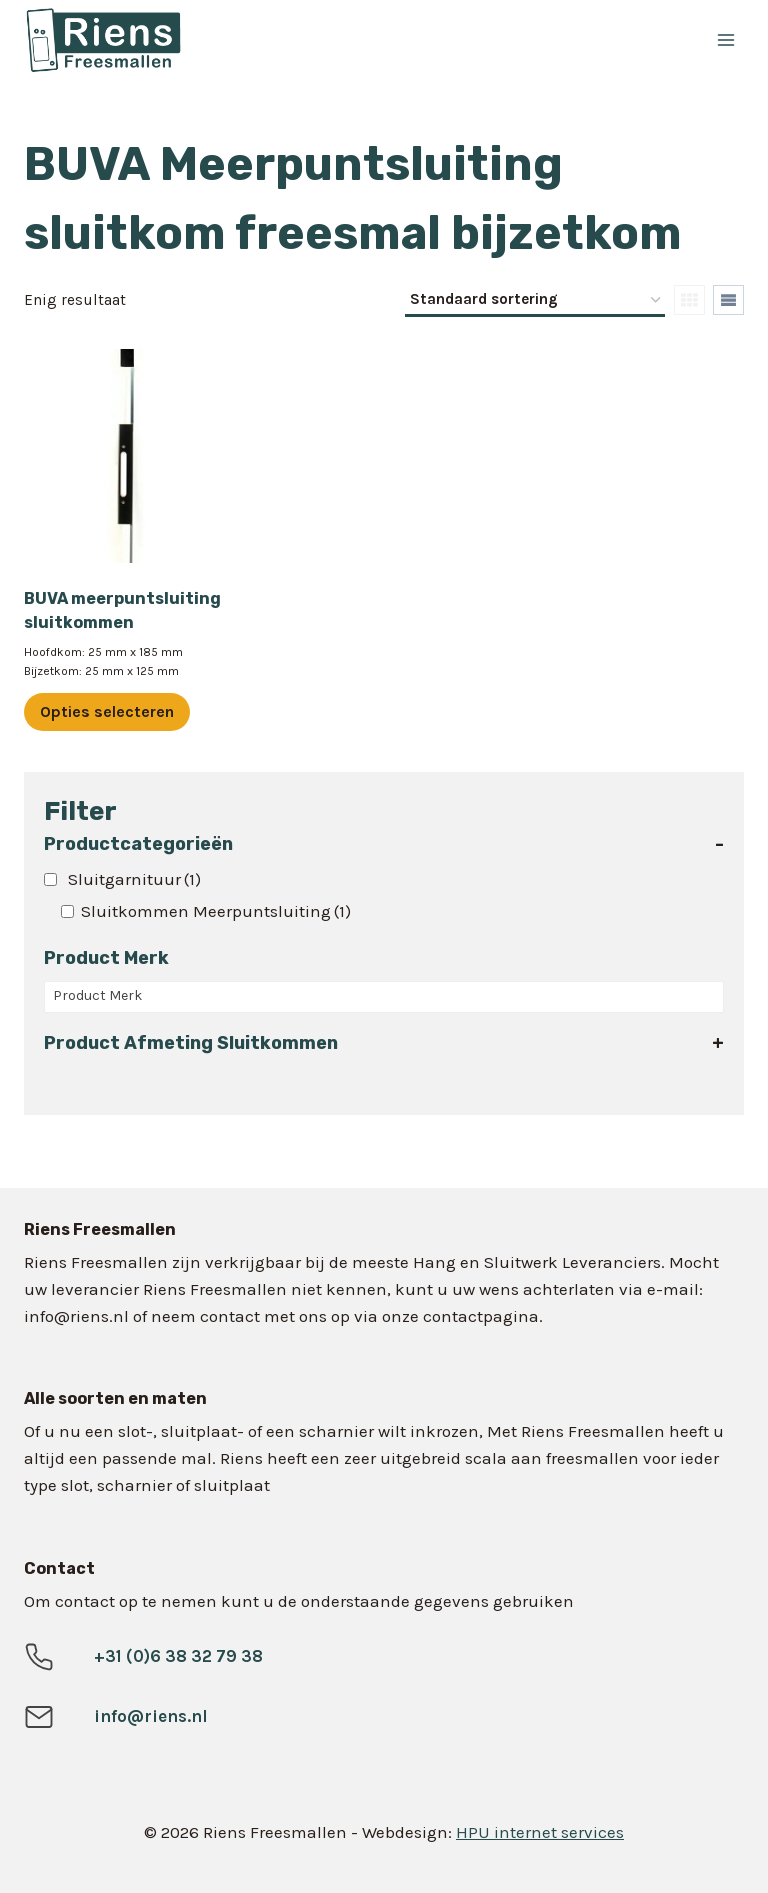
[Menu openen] (725, 39)
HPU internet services (540, 1832)
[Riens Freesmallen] (235, 40)
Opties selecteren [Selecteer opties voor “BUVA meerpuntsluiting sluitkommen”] (107, 711)
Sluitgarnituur (134, 879)
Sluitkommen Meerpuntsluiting (216, 911)
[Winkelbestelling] (535, 301)
